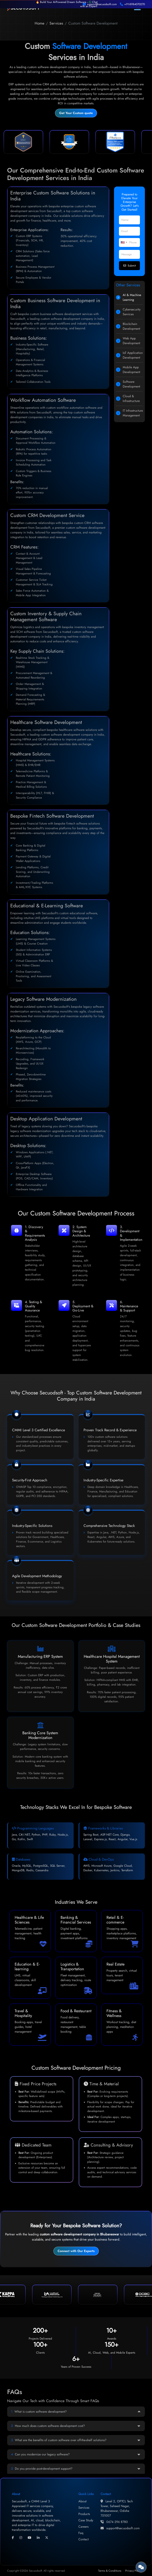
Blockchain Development (128, 326)
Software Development (128, 384)
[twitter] (46, 2537)
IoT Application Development (129, 355)
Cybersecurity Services (128, 311)
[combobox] (123, 242)
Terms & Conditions (109, 2571)
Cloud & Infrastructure (128, 398)
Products (84, 2514)
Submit (129, 266)
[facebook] (13, 2537)
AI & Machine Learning (128, 297)
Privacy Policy (133, 2571)
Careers (83, 2526)
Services (56, 23)
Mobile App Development (128, 369)
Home (39, 23)
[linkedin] (38, 2537)
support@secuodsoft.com (120, 2528)
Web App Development (128, 340)
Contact (83, 2539)
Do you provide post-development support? (41, 2468)
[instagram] (20, 2537)
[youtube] (29, 2537)
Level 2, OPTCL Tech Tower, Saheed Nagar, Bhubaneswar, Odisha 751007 (117, 2508)
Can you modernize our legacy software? (40, 2454)
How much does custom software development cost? (48, 2426)
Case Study (85, 2520)
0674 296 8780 (114, 2522)
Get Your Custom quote (76, 113)
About (82, 2501)
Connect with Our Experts (76, 2251)
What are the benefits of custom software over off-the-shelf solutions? (58, 2440)
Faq (80, 2533)
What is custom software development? (39, 2411)
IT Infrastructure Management (129, 413)
